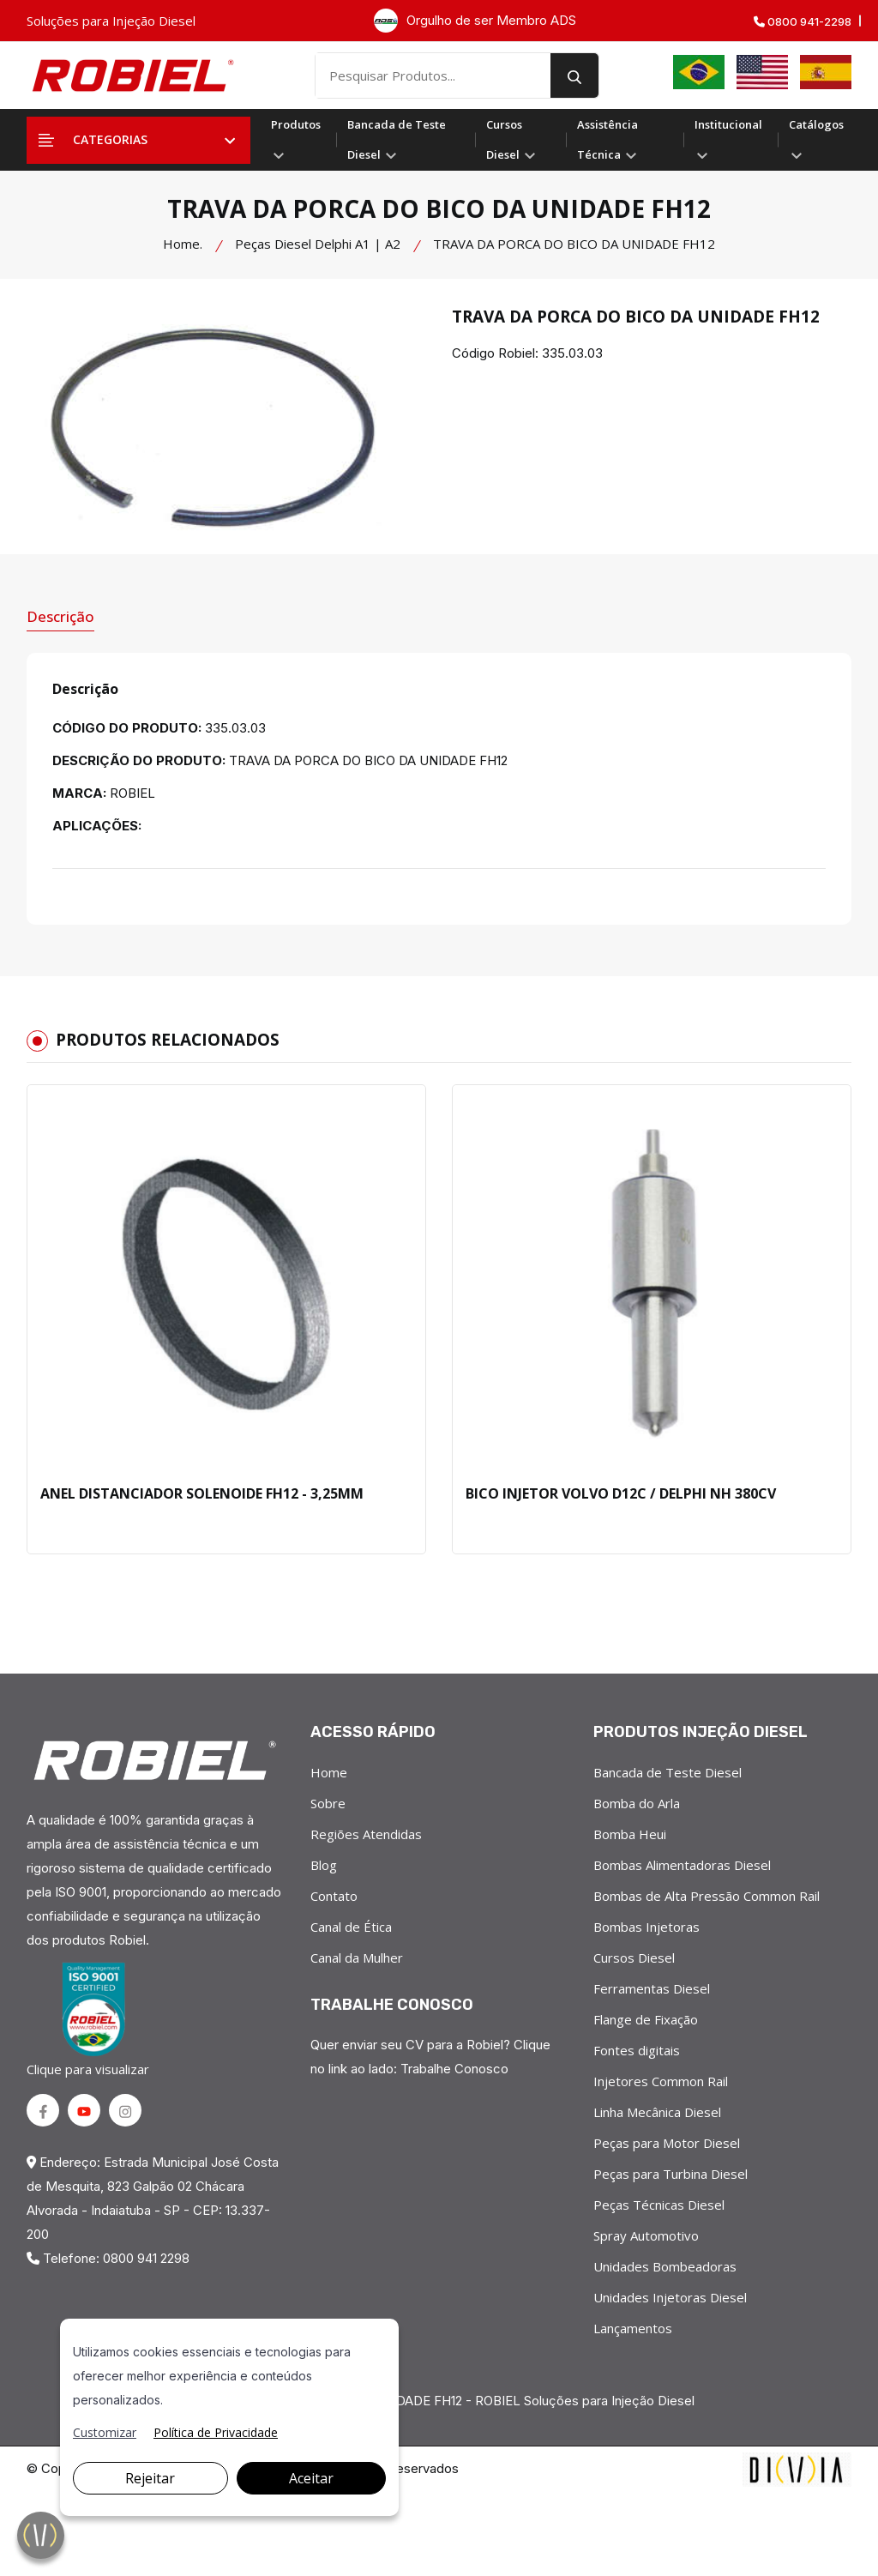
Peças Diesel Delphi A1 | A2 (317, 243)
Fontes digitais (636, 2050)
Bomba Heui (629, 1834)
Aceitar (311, 2478)
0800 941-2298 (802, 21)
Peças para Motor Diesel (666, 2142)
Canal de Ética (351, 1926)
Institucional (728, 138)
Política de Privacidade (215, 2432)
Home (328, 1772)
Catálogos (816, 138)
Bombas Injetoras (646, 1926)
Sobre (328, 1803)
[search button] (574, 75)
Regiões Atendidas (366, 1834)
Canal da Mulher (356, 1957)
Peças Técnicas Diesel (659, 2204)
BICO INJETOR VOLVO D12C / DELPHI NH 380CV (621, 1493)
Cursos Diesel (510, 139)
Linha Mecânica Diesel (657, 2112)
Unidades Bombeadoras (665, 2266)
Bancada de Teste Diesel (396, 139)
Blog (323, 1864)
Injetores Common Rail (660, 2081)
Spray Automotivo (646, 2235)
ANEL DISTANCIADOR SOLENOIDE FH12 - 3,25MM (202, 1493)
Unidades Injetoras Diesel (670, 2297)
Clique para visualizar (91, 2019)
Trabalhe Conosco (454, 2068)
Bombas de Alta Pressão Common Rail (706, 1895)
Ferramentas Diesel (651, 1988)
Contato (334, 1895)
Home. (182, 243)
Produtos (296, 138)
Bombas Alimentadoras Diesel (682, 1864)
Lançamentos (632, 2328)
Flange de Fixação (645, 2019)
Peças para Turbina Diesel (670, 2173)
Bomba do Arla (636, 1803)
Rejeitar (150, 2478)
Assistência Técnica (607, 139)
